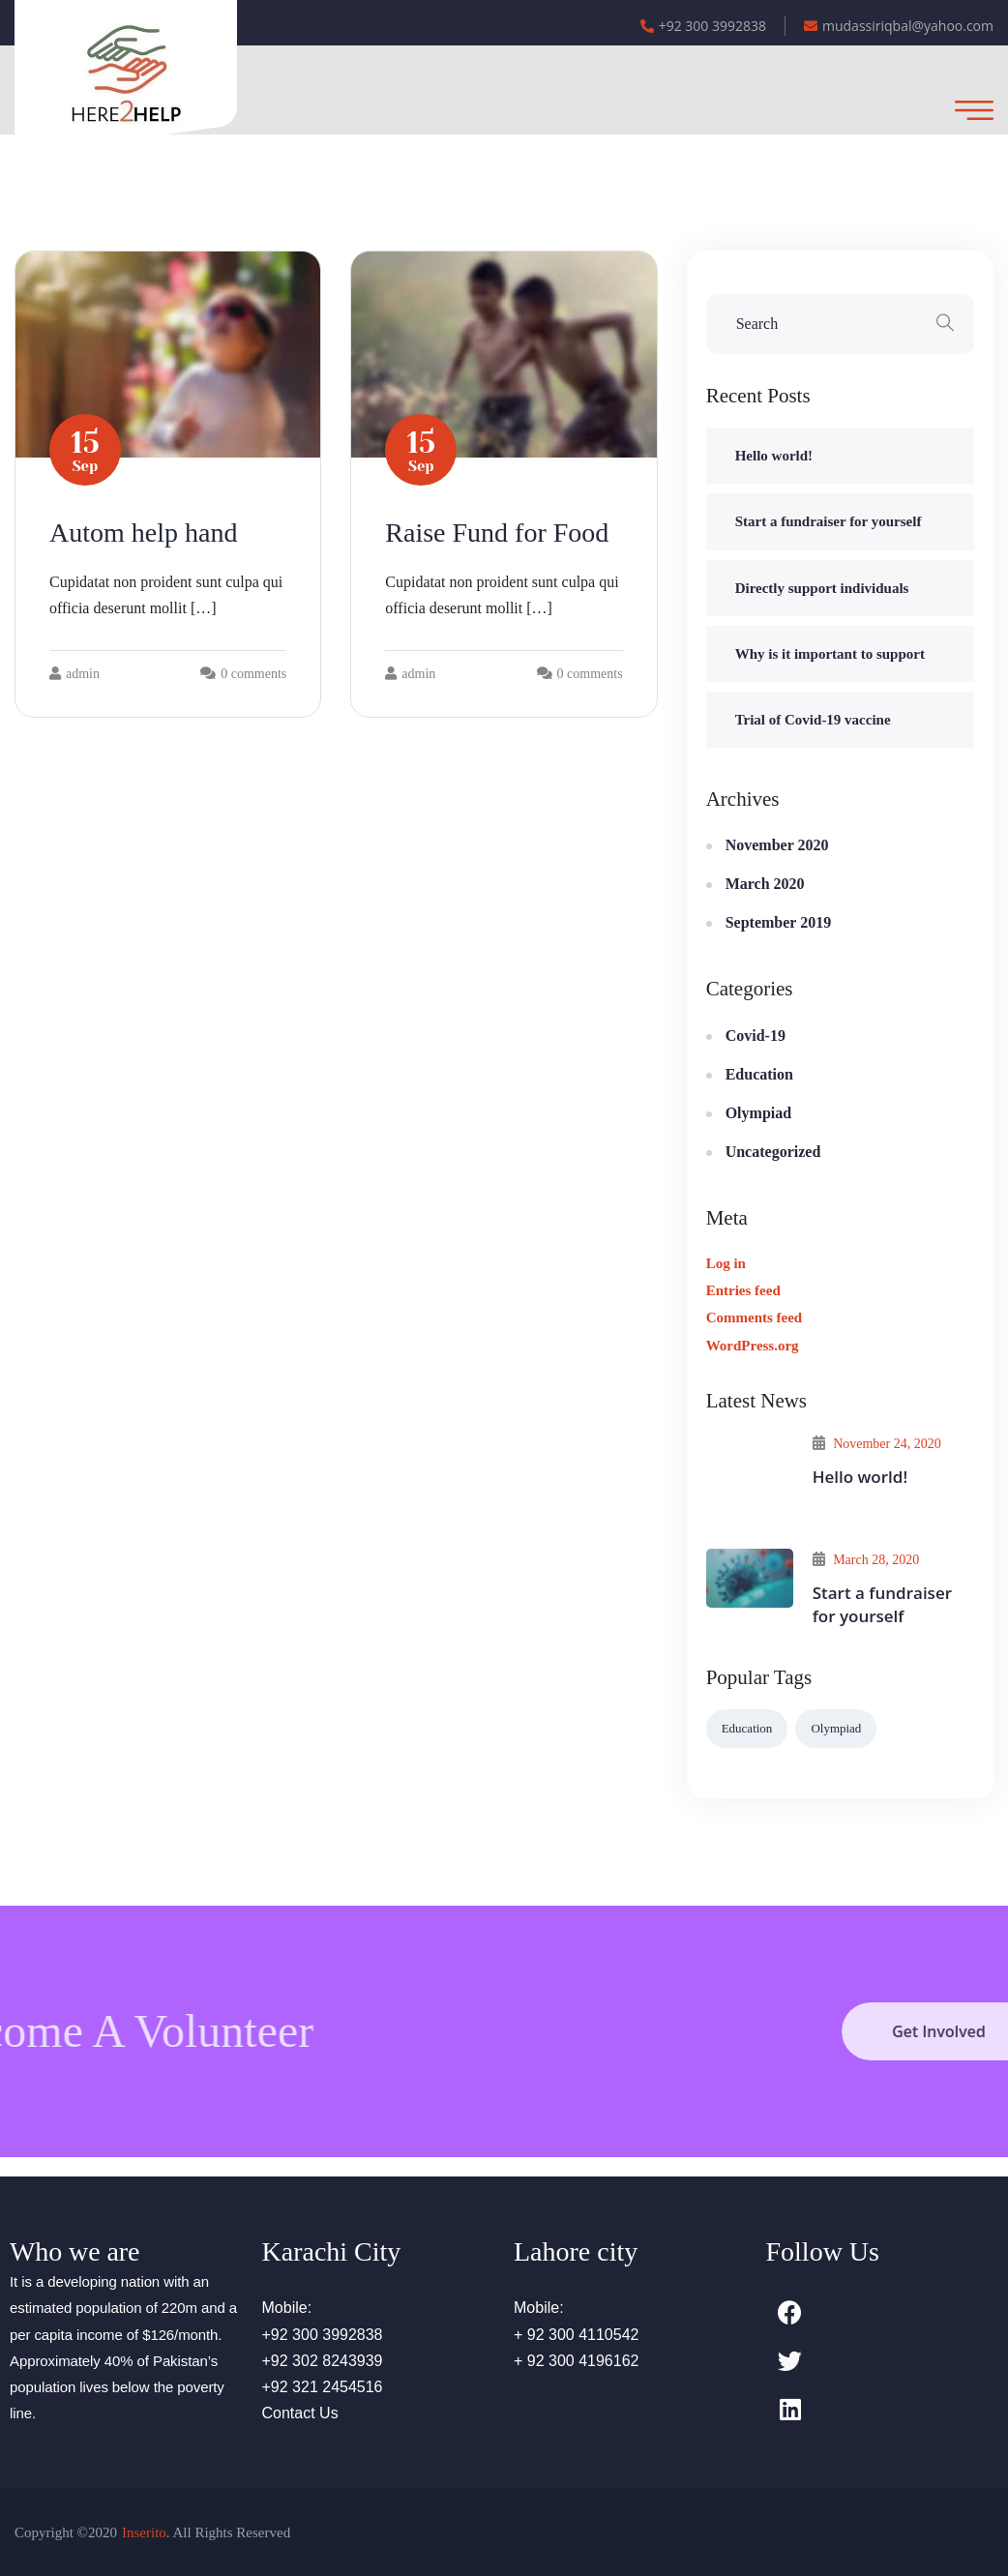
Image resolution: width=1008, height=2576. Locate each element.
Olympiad (758, 1113)
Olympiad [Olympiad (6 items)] (836, 1728)
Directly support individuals (822, 588)
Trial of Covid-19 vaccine (813, 719)
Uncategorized (773, 1151)
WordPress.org (752, 1345)
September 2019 (778, 922)
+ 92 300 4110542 (576, 2334)
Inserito (144, 2532)
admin (74, 673)
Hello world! (774, 455)
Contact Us (300, 2413)
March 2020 (765, 883)
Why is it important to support (830, 654)
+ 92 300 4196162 (576, 2361)
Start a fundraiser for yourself (828, 521)
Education (759, 1074)
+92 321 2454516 (322, 2387)
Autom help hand (143, 533)
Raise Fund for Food (496, 533)
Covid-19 (756, 1035)
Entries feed (743, 1290)
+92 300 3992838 (703, 25)
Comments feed (754, 1317)
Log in (726, 1263)
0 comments (253, 673)
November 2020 (777, 845)
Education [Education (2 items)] (747, 1728)
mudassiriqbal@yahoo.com (898, 25)
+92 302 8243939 (322, 2361)
